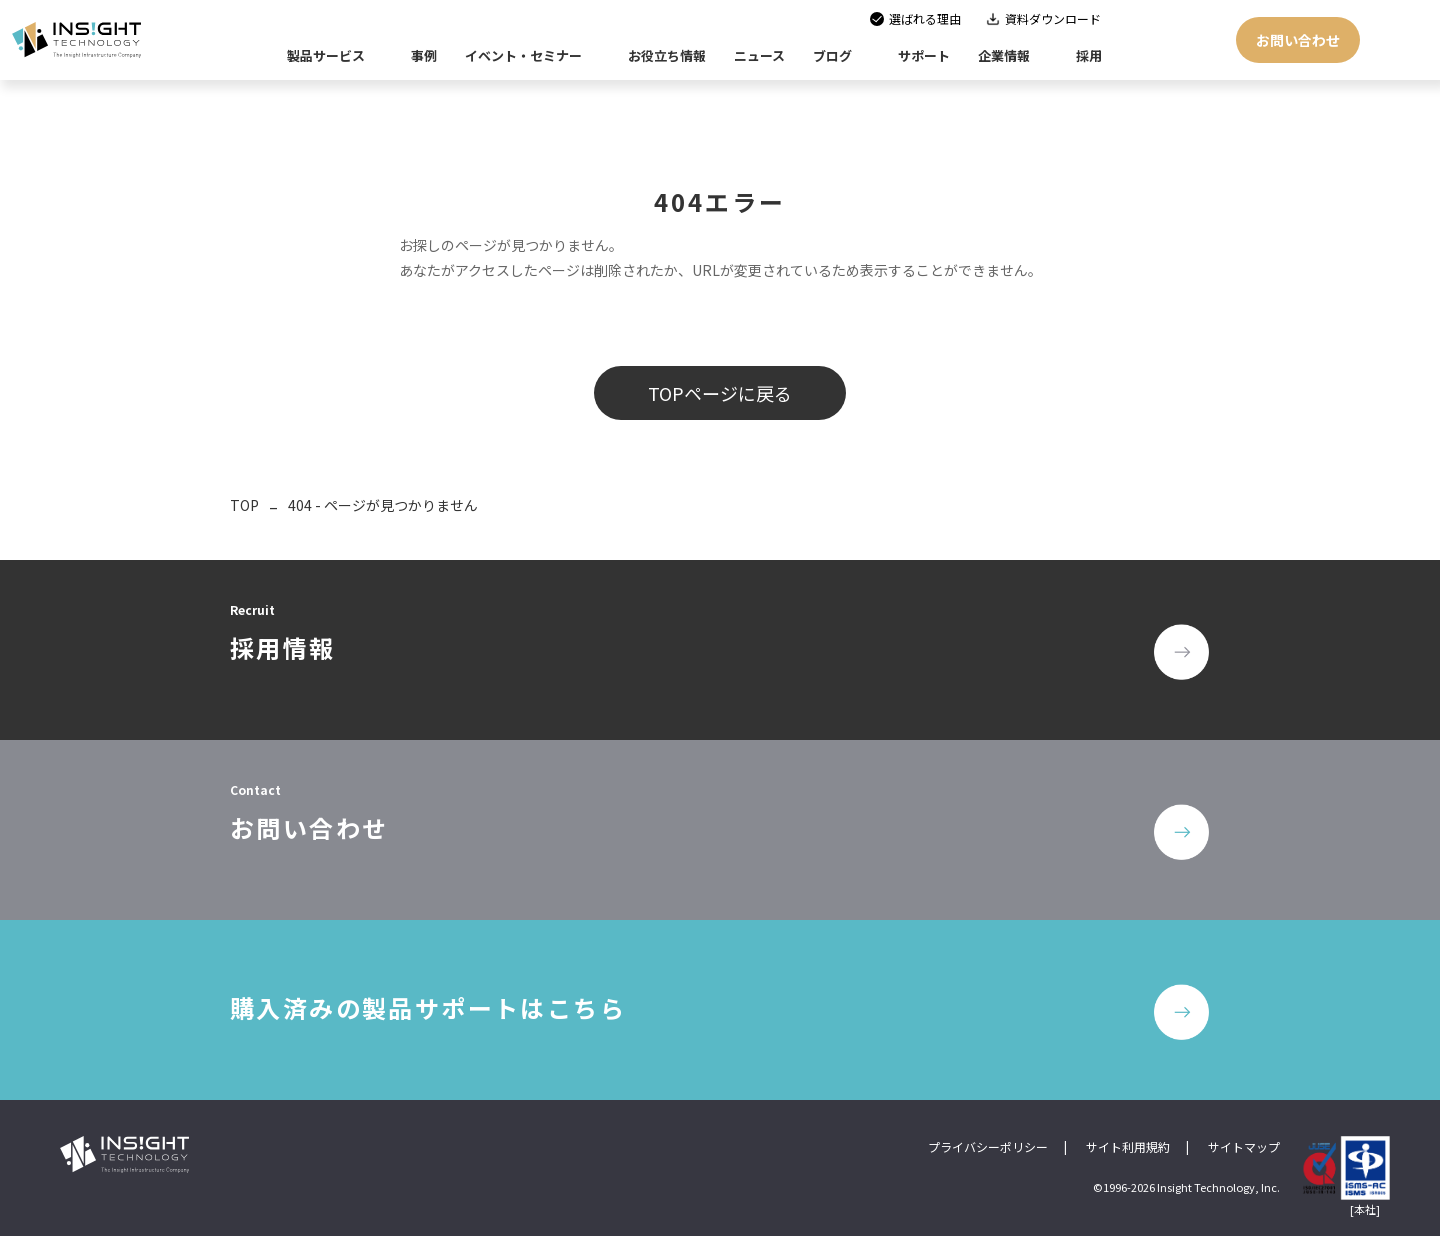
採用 (1089, 55)
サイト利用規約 (1128, 1146)
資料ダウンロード (1053, 18)
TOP (244, 505)
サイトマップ (1244, 1146)
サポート (924, 55)
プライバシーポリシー (988, 1146)
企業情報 (1004, 55)
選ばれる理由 (925, 18)
